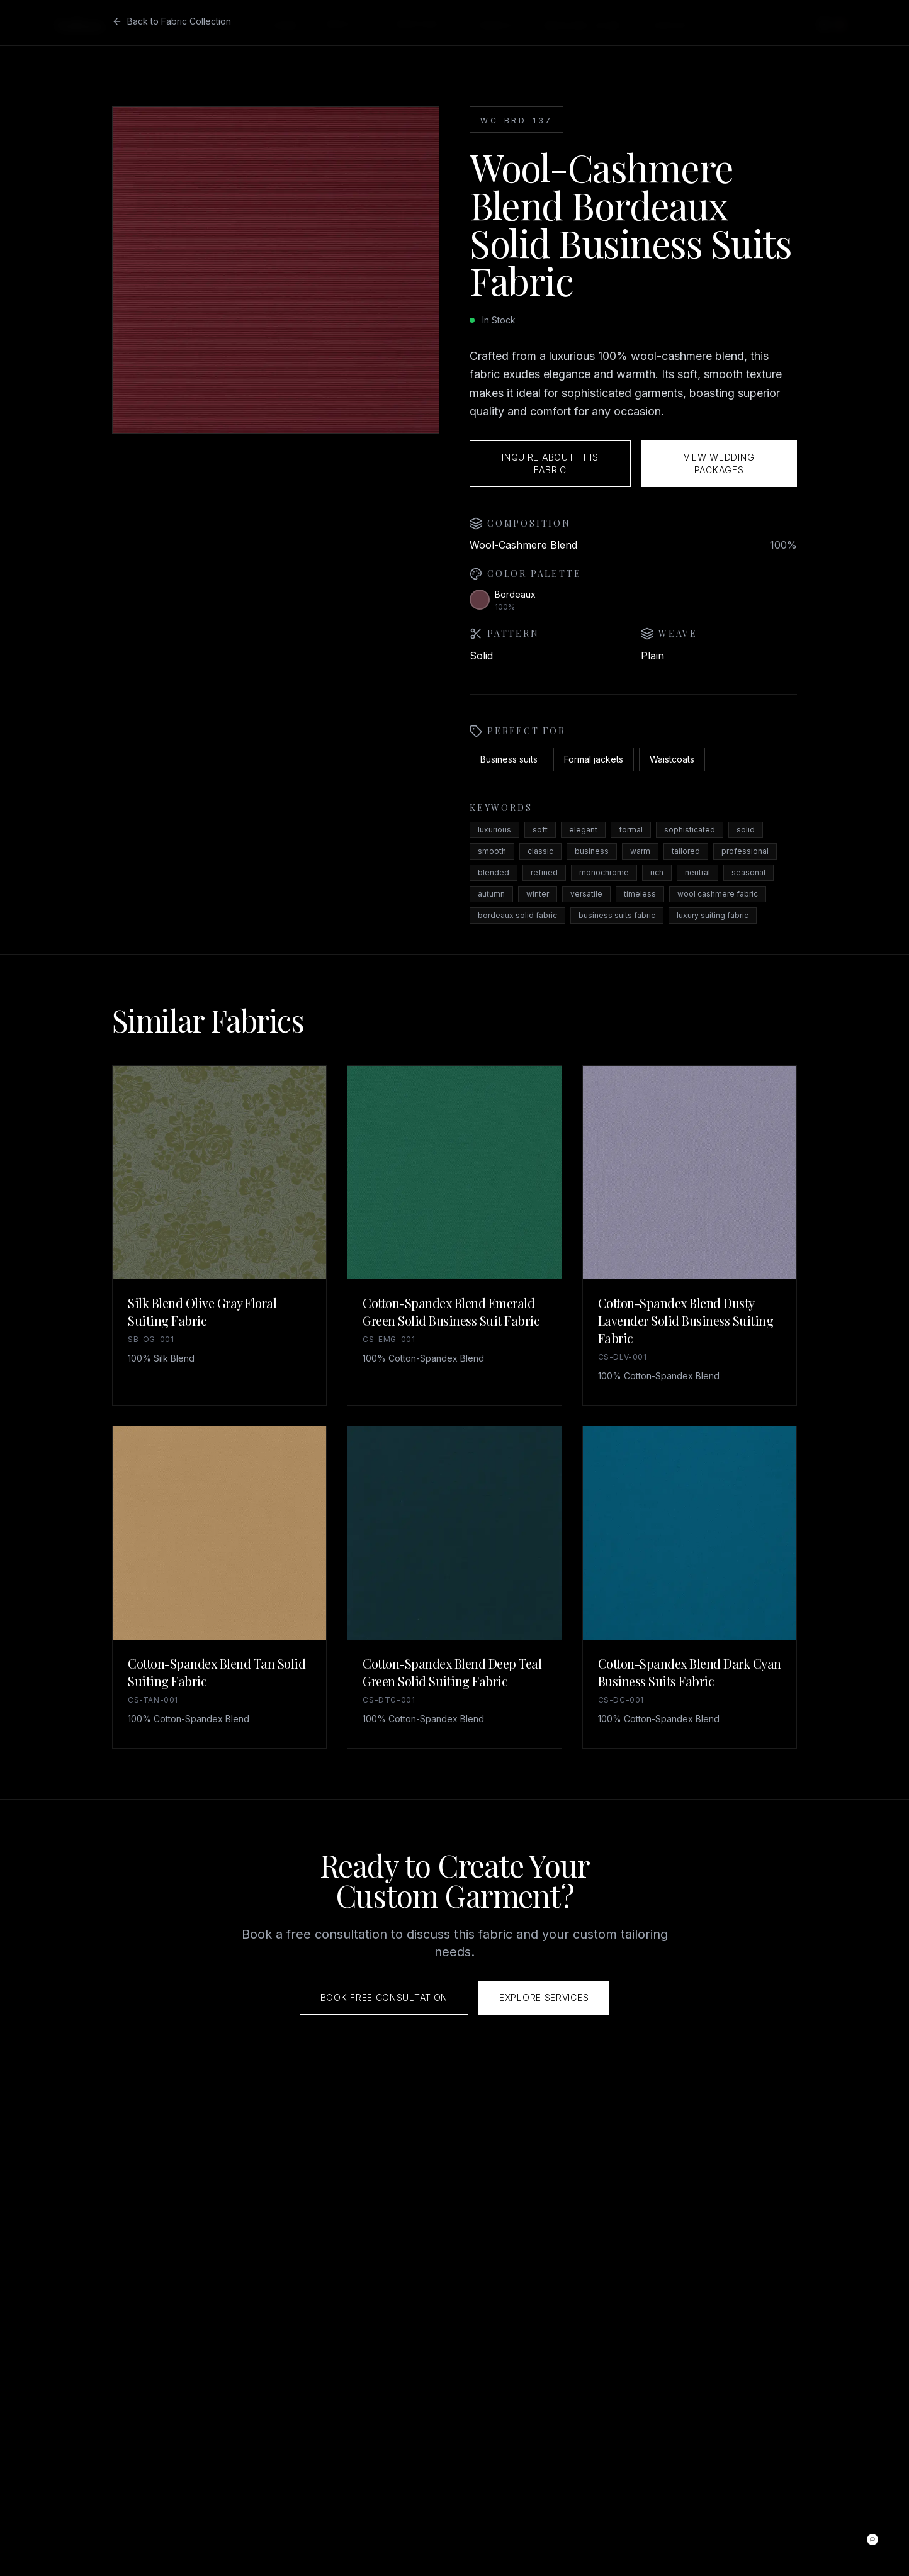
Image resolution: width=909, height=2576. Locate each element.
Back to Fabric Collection (171, 21)
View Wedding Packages (719, 463)
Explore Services (544, 1997)
